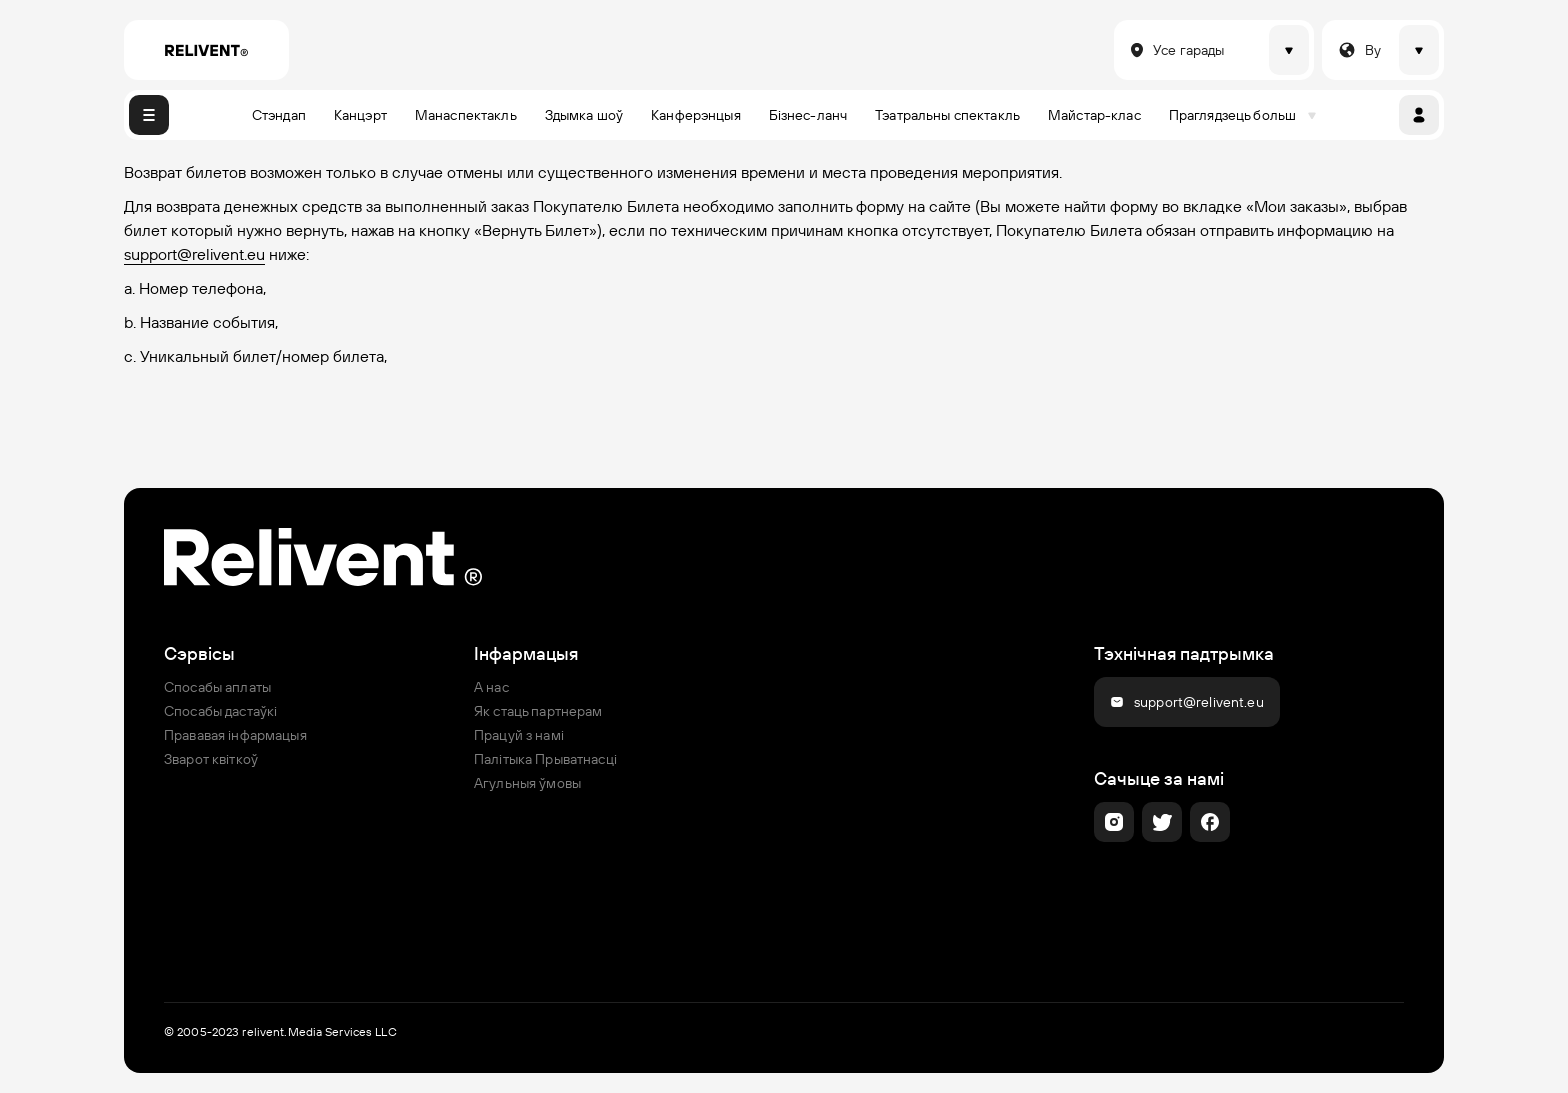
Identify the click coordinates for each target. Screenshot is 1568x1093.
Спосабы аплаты (217, 687)
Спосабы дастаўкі (220, 711)
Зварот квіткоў (211, 759)
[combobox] (1126, 50)
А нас (491, 687)
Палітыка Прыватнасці (545, 759)
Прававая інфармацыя (235, 735)
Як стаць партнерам (538, 711)
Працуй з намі (519, 735)
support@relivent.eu (194, 254)
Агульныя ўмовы (527, 783)
